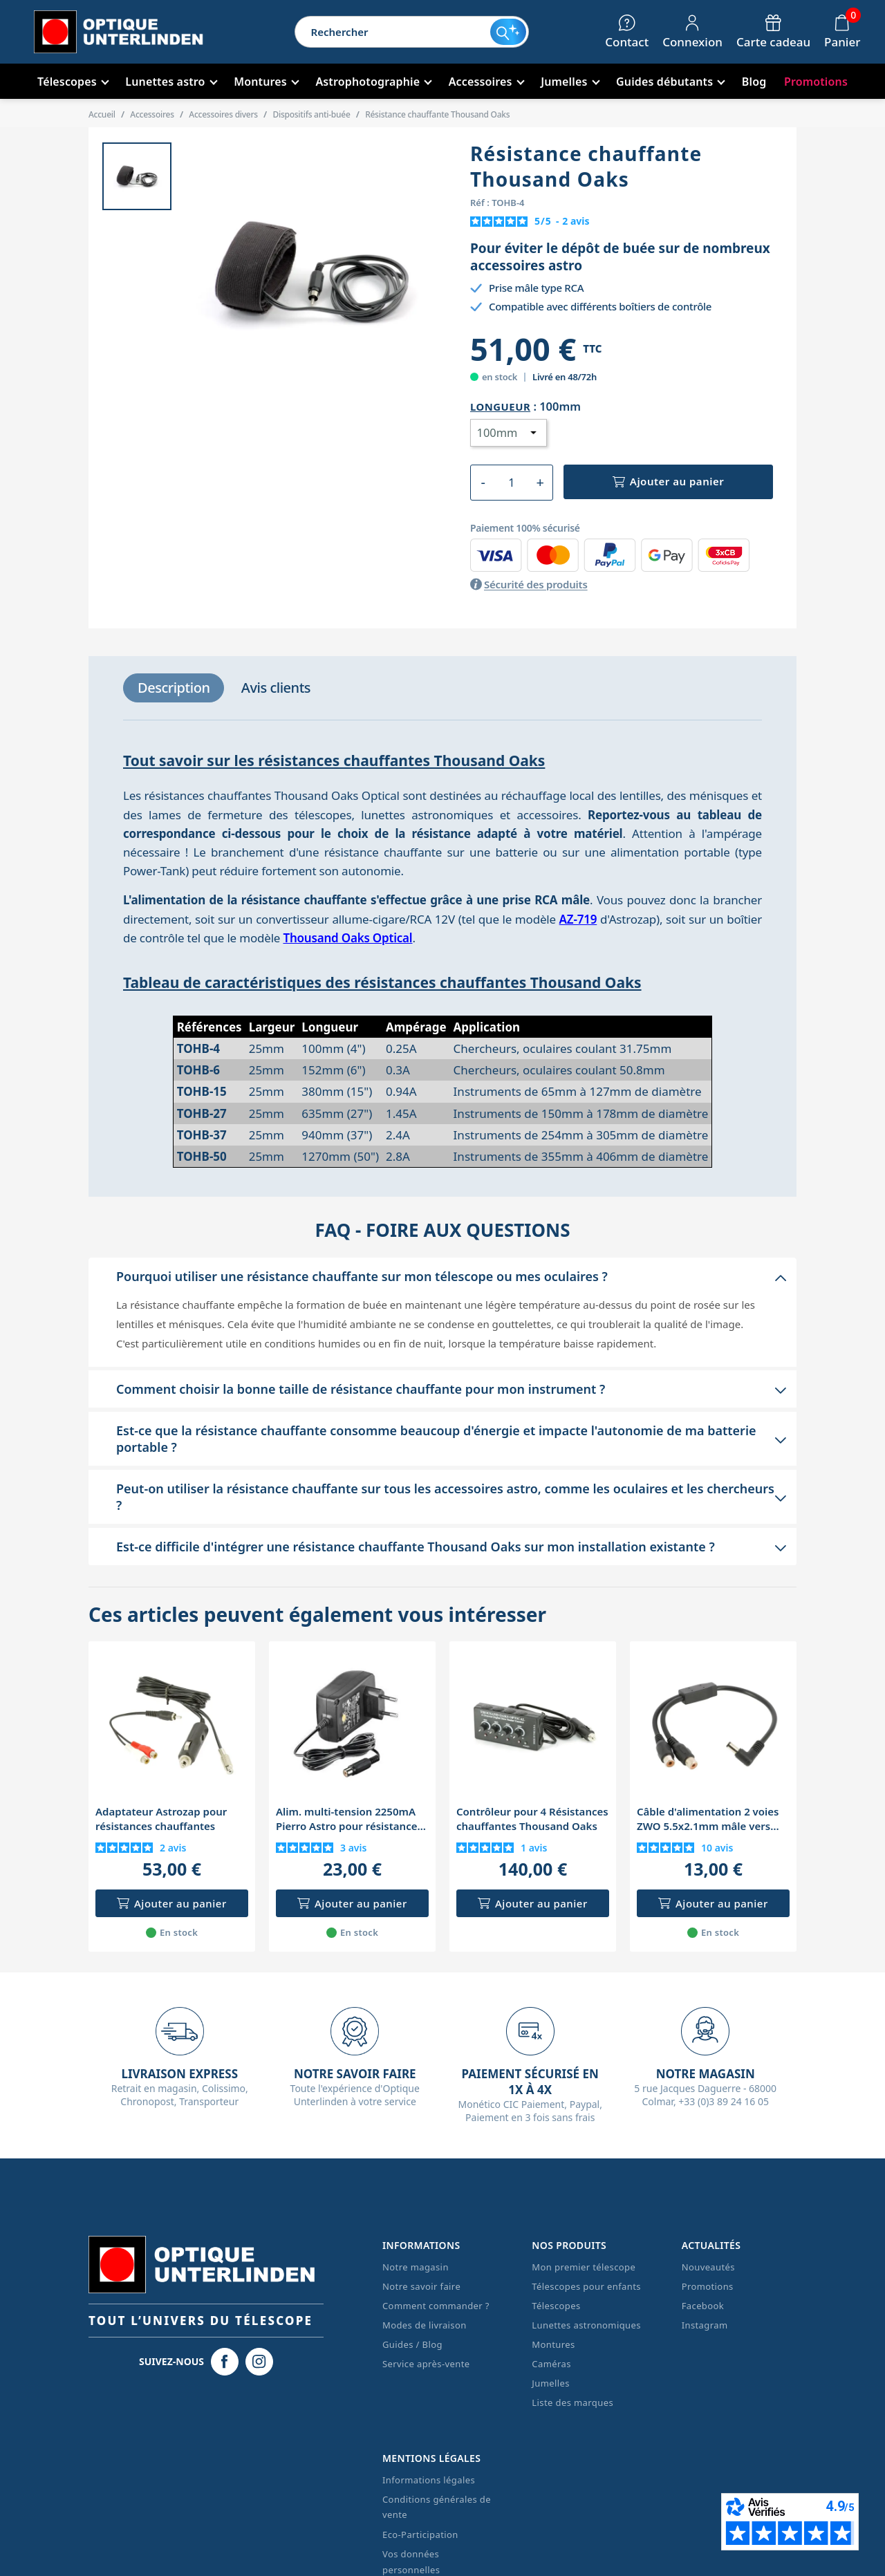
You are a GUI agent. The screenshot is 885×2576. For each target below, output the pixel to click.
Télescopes (556, 2305)
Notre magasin (415, 2267)
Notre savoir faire (421, 2286)
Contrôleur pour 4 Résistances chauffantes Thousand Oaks (532, 1818)
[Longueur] (508, 433)
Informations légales (428, 2480)
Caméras (551, 2364)
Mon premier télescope (583, 2267)
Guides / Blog (412, 2344)
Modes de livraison (424, 2325)
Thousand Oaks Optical (347, 938)
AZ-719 (578, 919)
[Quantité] (511, 482)
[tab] (173, 687)
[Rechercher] (392, 32)
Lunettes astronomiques (586, 2325)
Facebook (703, 2305)
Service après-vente (426, 2364)
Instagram (705, 2325)
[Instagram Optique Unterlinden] (259, 2362)
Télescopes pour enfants (586, 2286)
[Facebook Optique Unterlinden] (225, 2362)
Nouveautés (708, 2267)
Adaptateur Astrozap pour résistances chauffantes (161, 1818)
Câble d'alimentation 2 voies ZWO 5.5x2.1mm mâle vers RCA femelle (708, 1818)
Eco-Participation (420, 2534)
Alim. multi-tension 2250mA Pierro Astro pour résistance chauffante (346, 1818)
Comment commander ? (436, 2305)
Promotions (708, 2286)
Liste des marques (572, 2402)
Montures (553, 2344)
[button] (442, 1276)
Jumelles (551, 2383)
